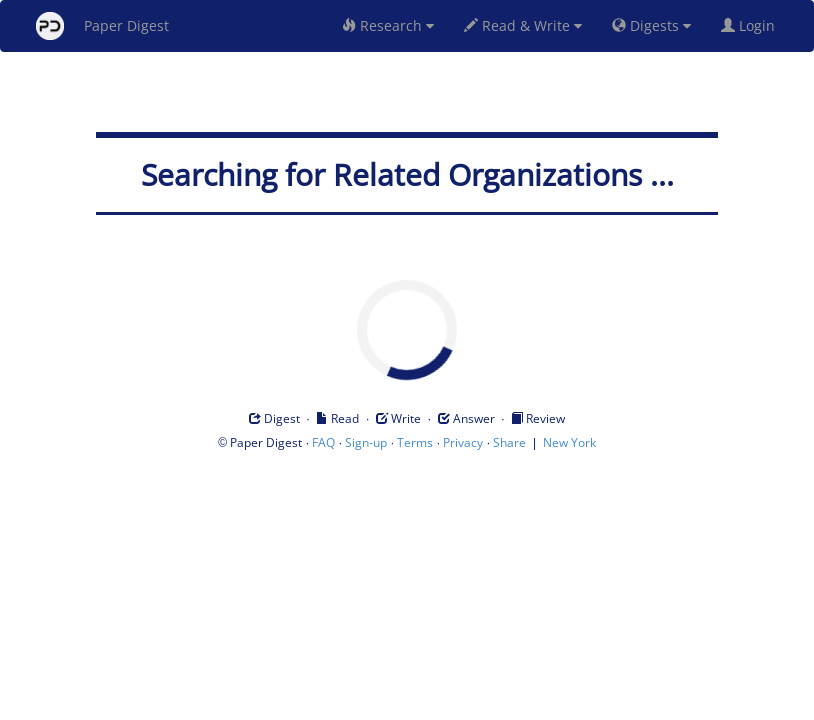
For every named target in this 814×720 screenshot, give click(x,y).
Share (509, 442)
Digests (651, 25)
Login (752, 25)
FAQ (323, 442)
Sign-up (366, 442)
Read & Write (523, 25)
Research (388, 25)
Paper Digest (102, 26)
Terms (415, 442)
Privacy (463, 442)
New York (569, 442)
